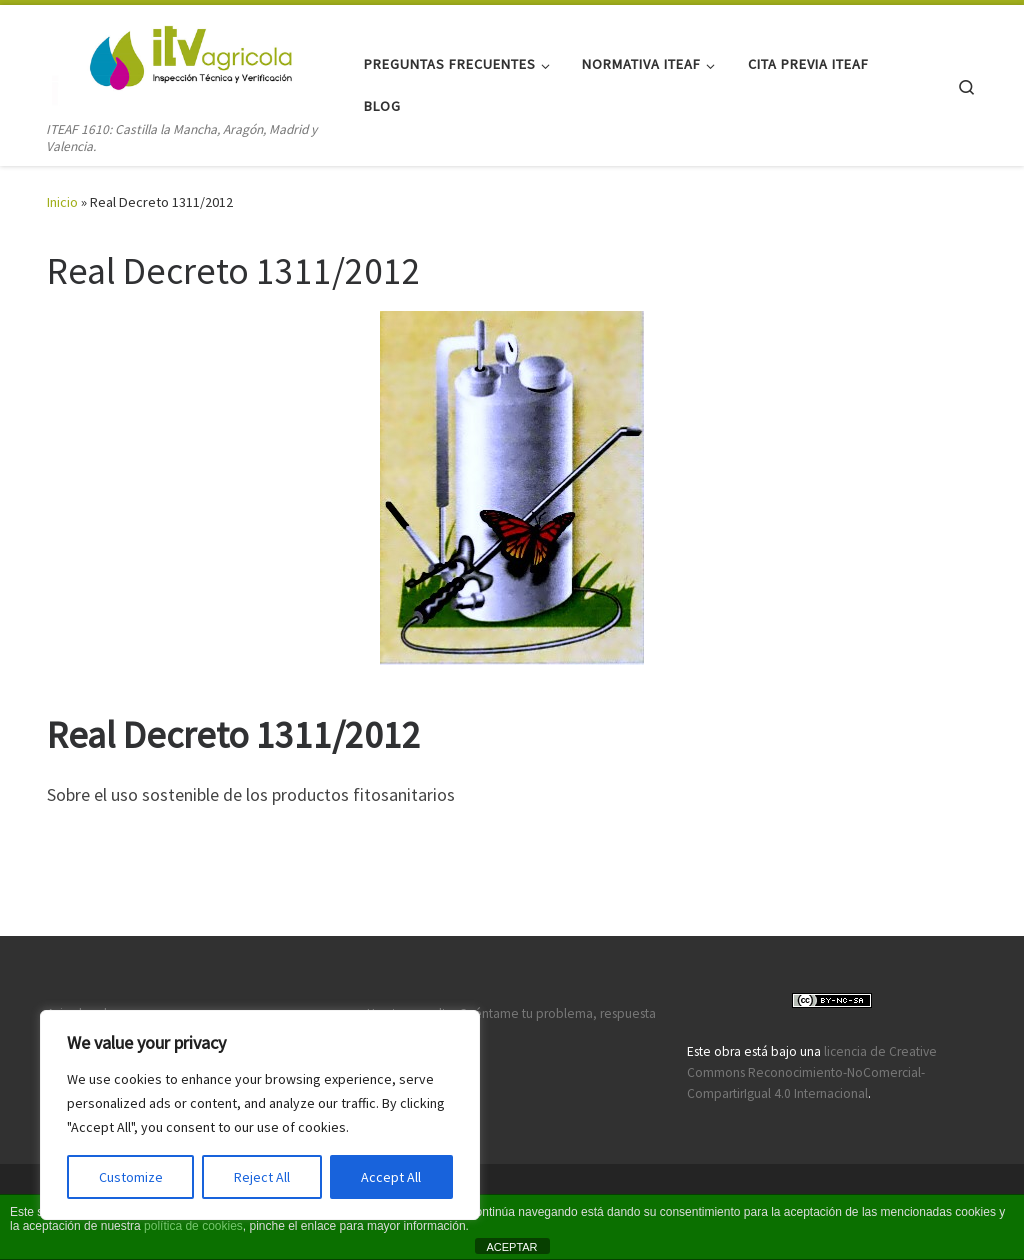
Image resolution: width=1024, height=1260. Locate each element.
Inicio (62, 202)
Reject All (262, 1177)
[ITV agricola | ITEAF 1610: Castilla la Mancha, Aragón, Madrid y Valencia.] (172, 61)
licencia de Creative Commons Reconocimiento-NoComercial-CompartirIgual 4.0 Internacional (812, 1072)
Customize (131, 1177)
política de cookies (193, 1226)
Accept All (391, 1177)
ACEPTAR (511, 1247)
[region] (260, 1115)
